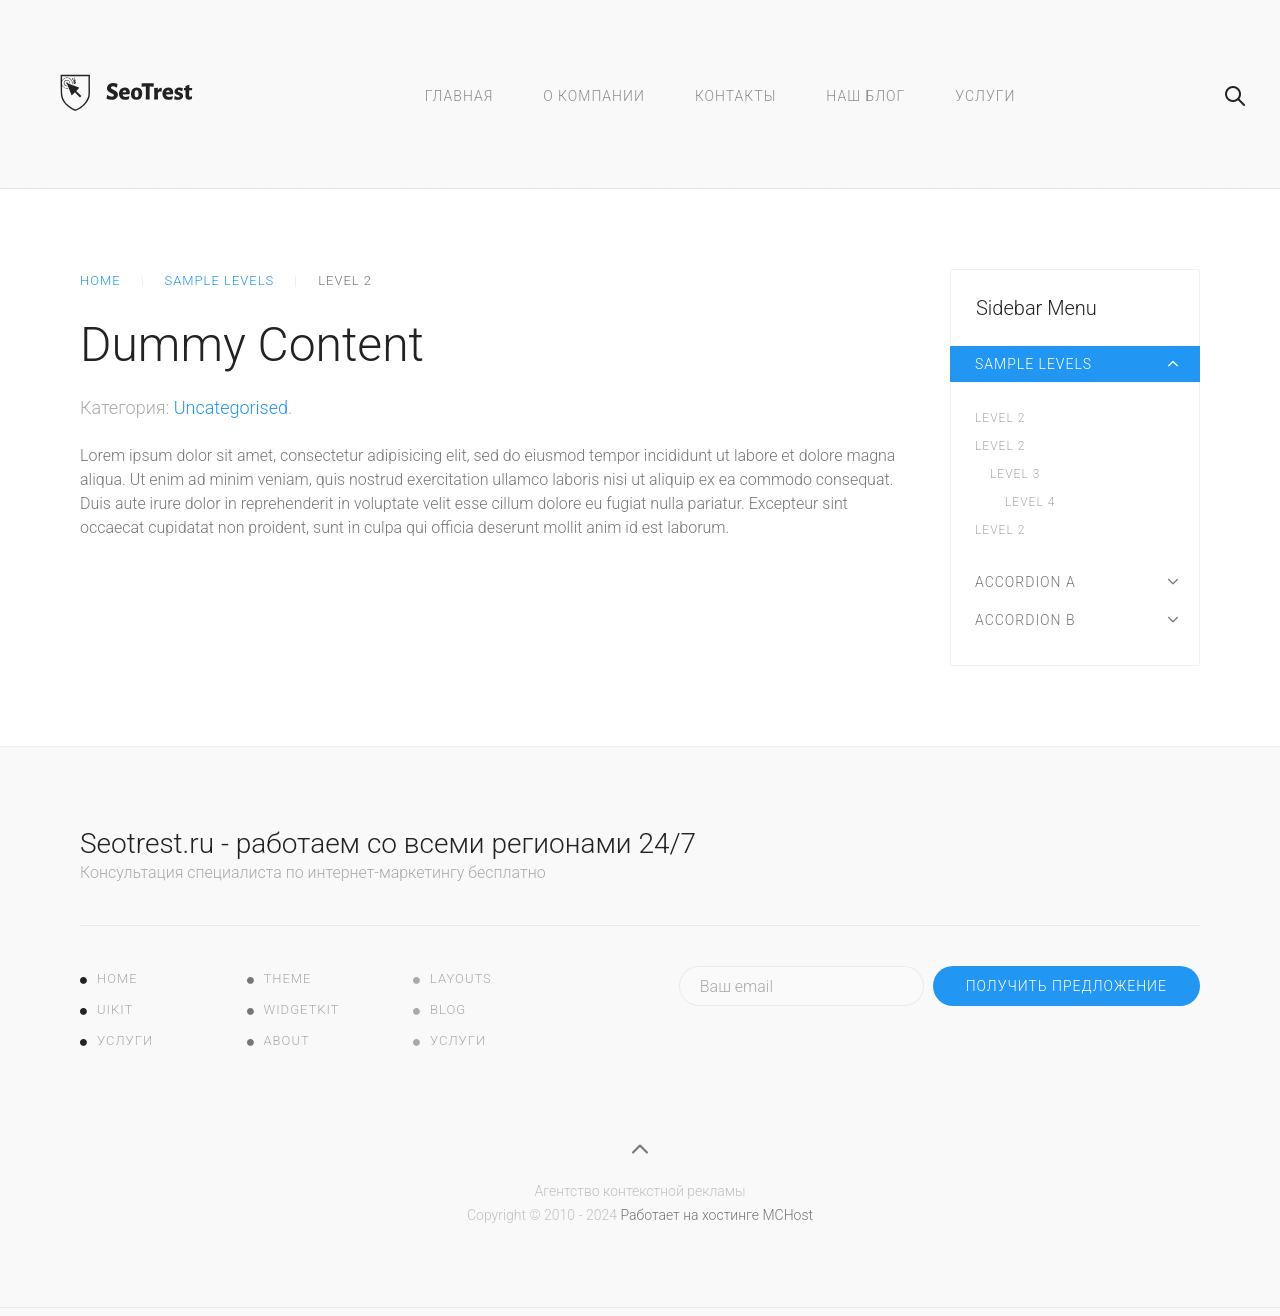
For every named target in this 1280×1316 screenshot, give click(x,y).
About (287, 1040)
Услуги (985, 96)
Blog (448, 1009)
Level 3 (1015, 474)
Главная (459, 96)
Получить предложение (1066, 986)
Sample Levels (220, 280)
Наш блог (865, 96)
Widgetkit (302, 1009)
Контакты (735, 96)
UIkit (115, 1009)
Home (100, 280)
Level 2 (1000, 418)
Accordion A (1025, 582)
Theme (288, 978)
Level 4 (1030, 502)
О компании (594, 96)
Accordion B (1025, 620)
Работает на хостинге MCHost (716, 1215)
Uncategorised (231, 407)
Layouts (461, 978)
